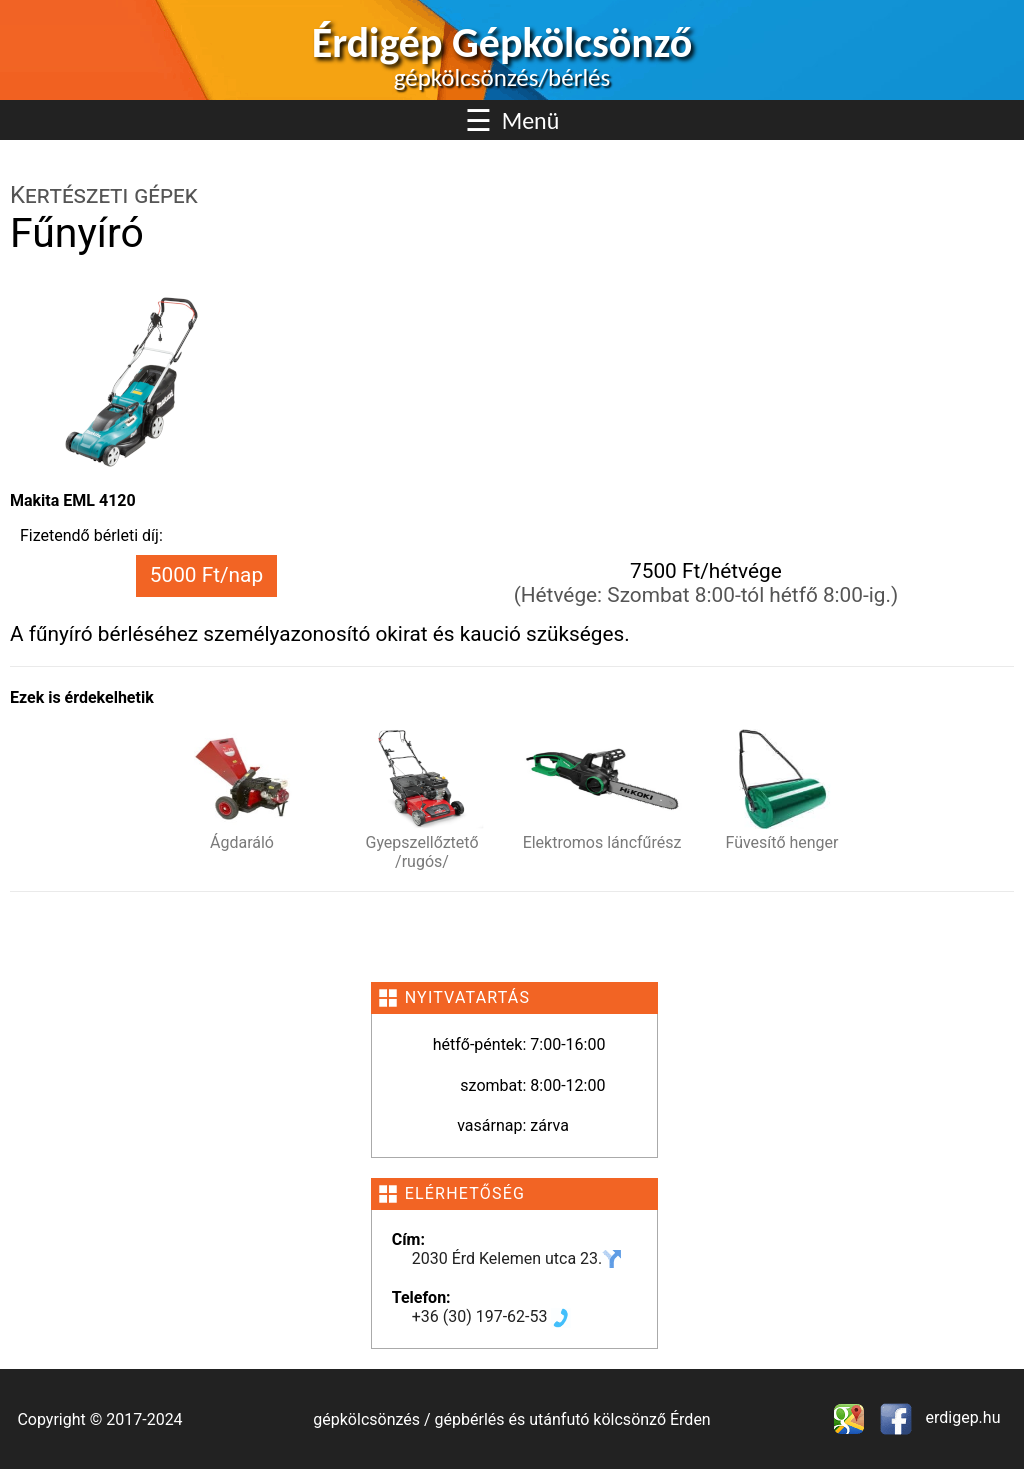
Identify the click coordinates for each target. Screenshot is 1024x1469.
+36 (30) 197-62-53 (492, 1316)
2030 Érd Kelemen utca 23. (517, 1258)
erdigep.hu (961, 1417)
